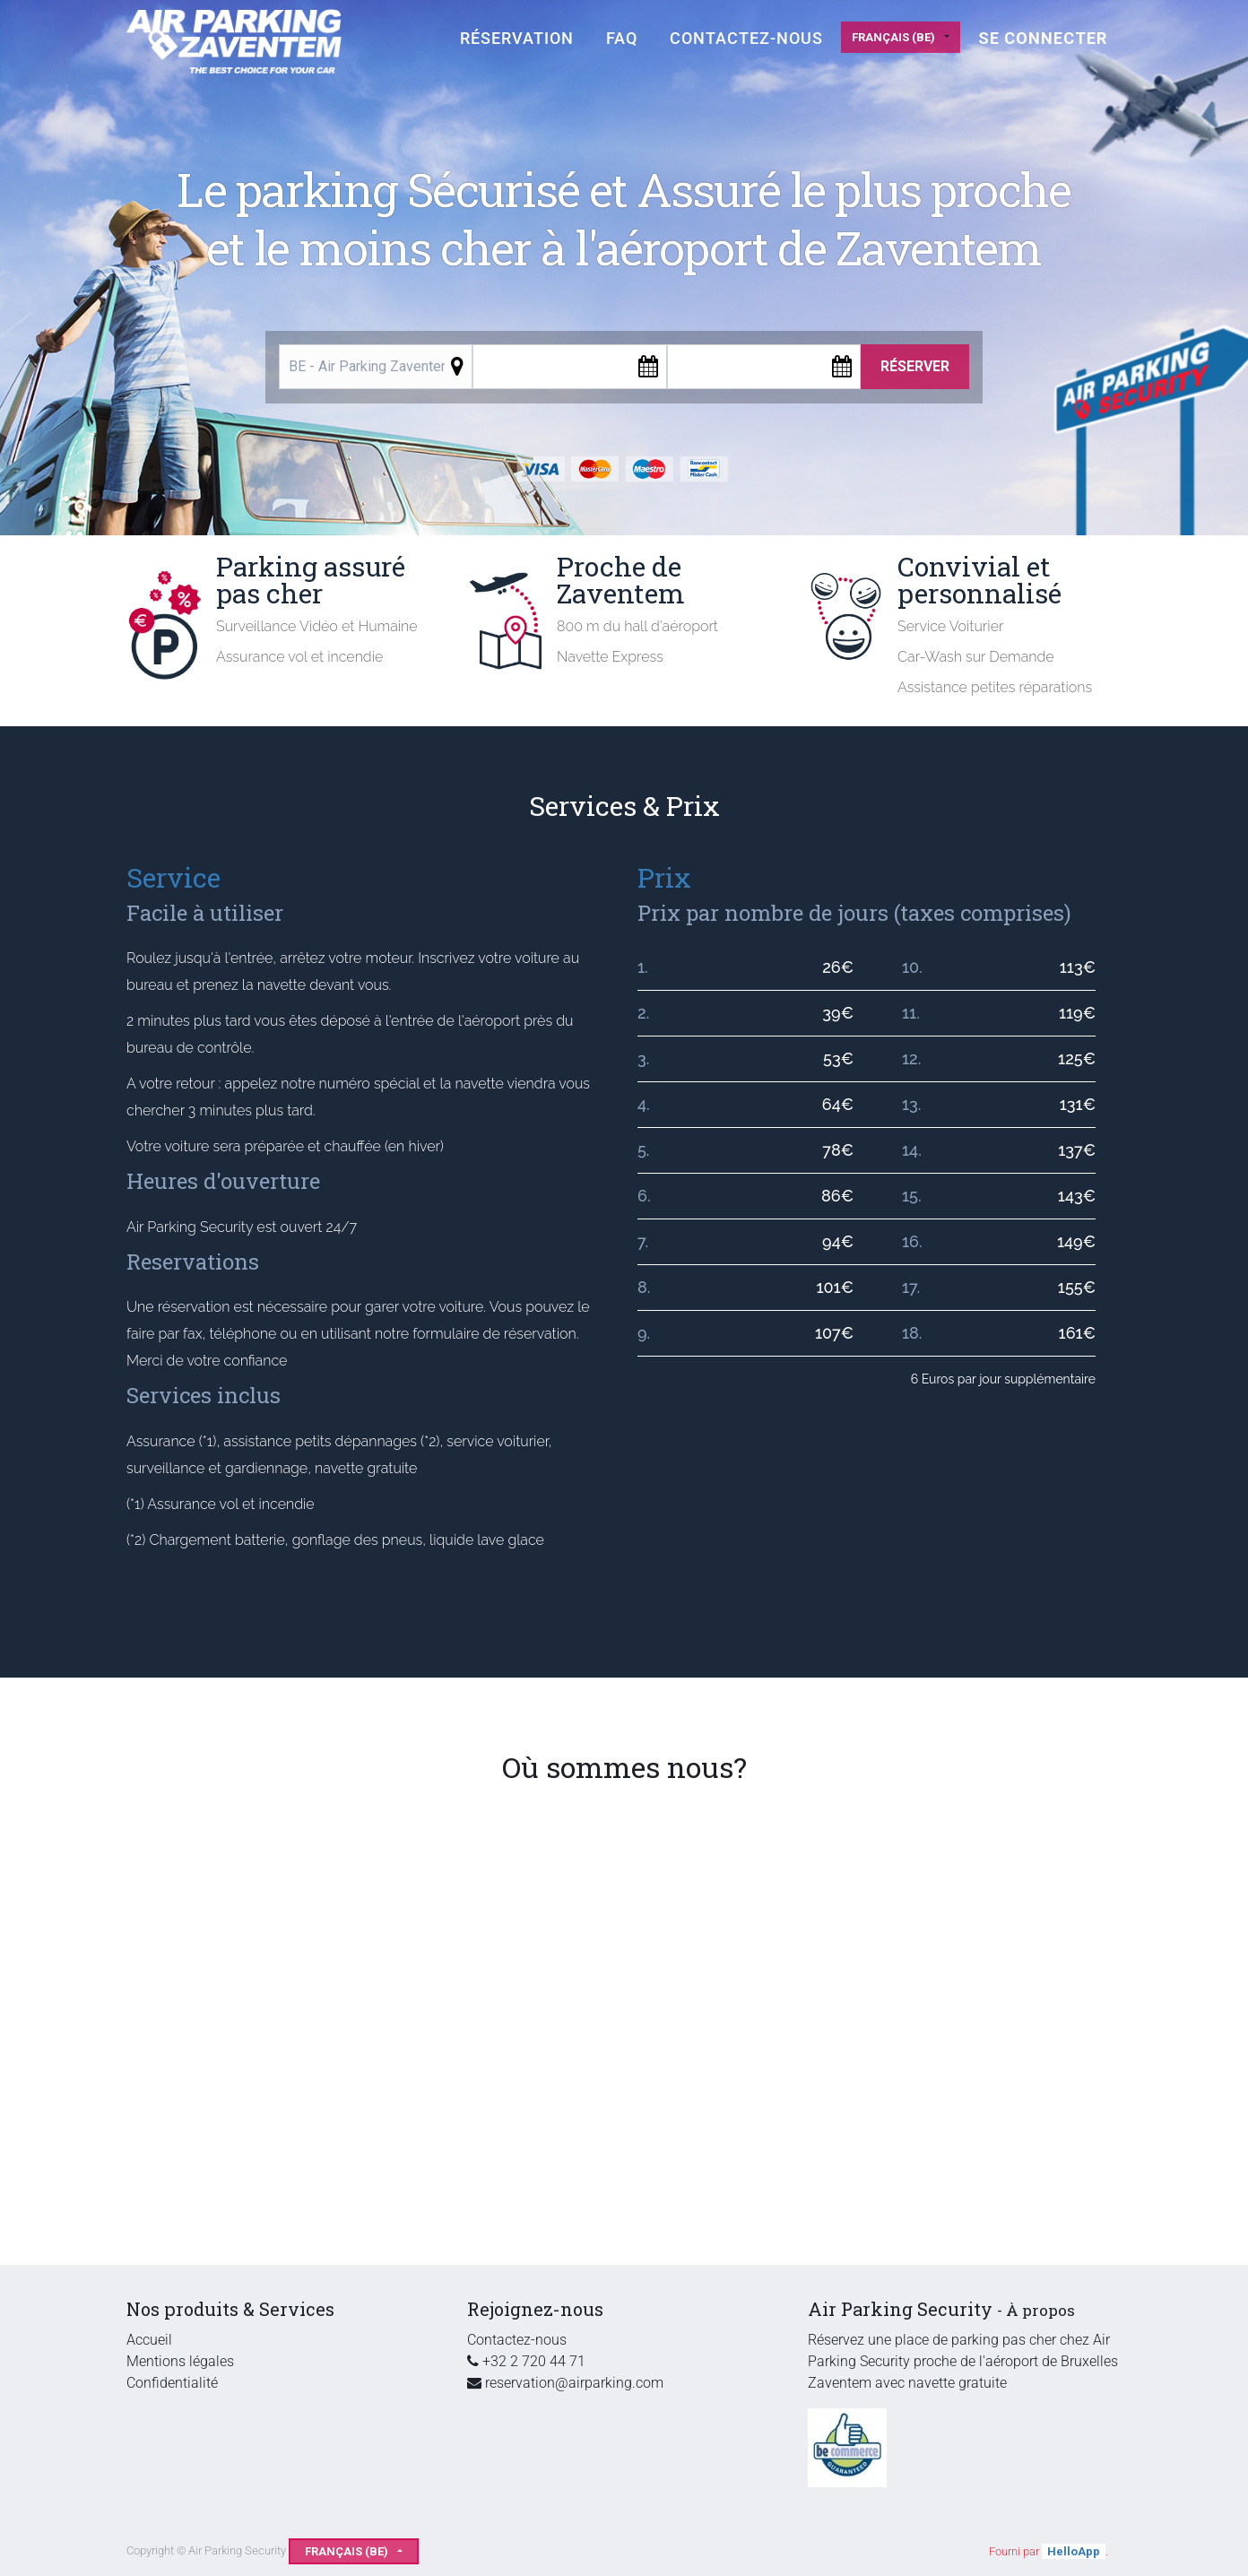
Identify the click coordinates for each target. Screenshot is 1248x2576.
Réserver (914, 366)
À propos (1040, 2310)
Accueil (149, 2339)
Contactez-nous (517, 2339)
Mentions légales (180, 2361)
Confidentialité (172, 2382)
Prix (664, 877)
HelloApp (1073, 2551)
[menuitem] (517, 38)
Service (173, 877)
